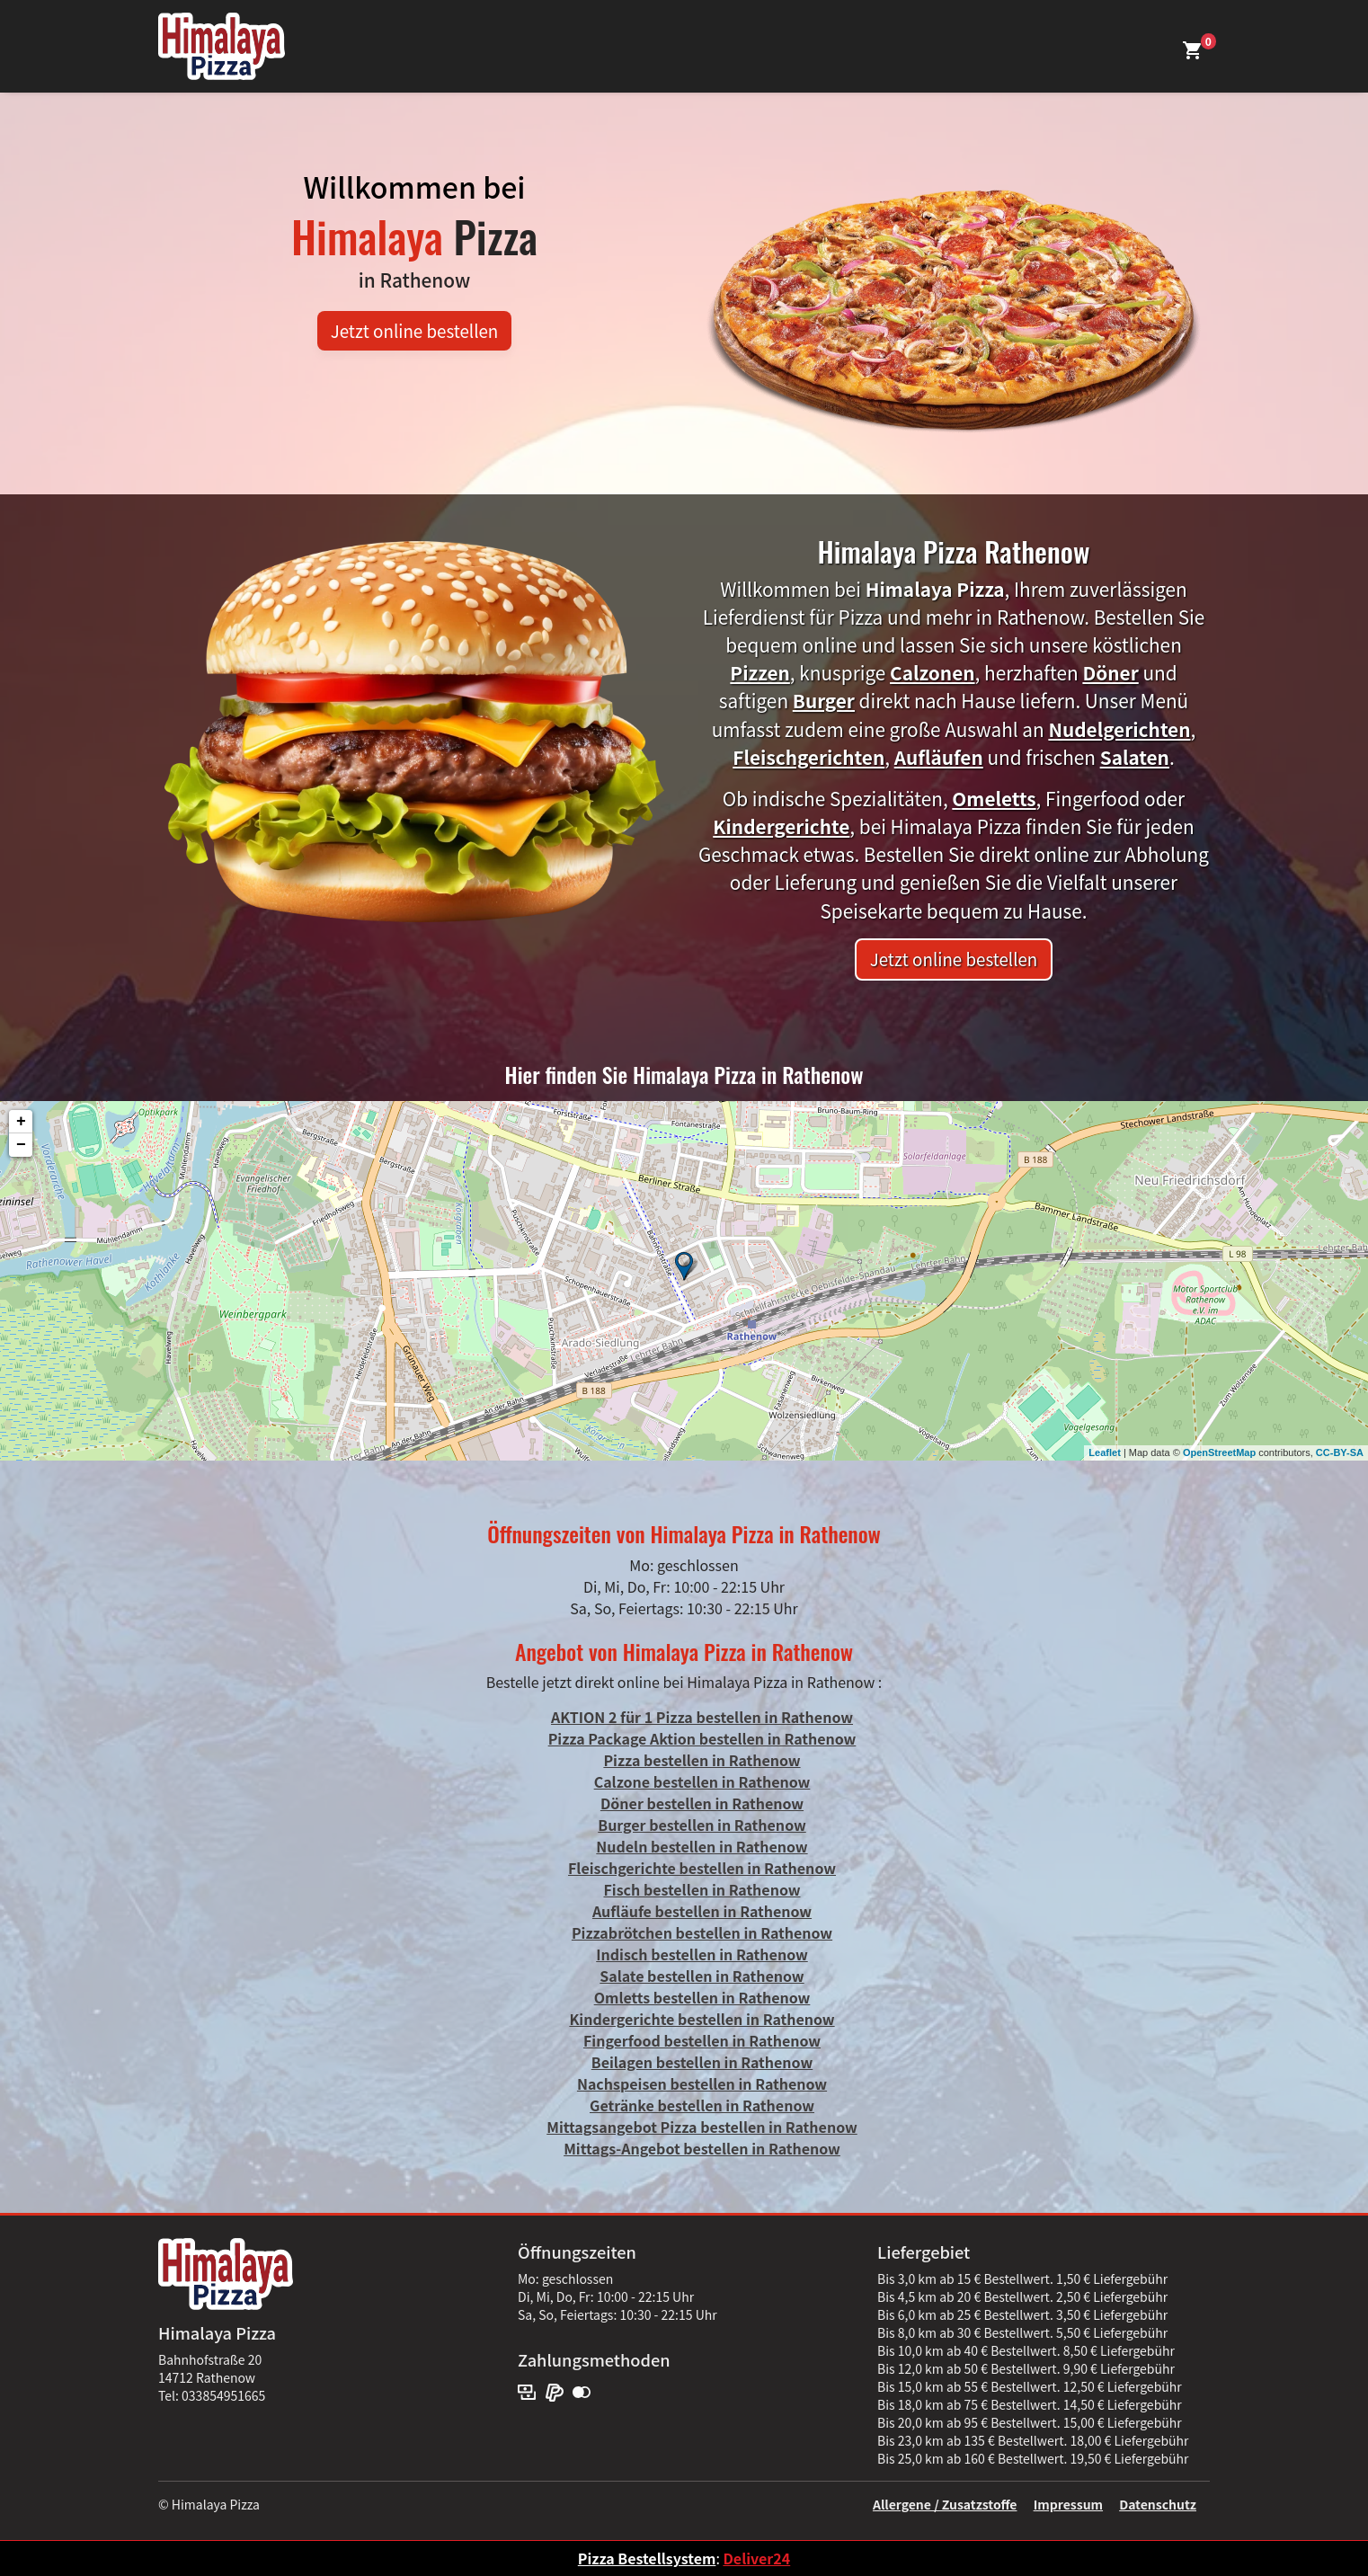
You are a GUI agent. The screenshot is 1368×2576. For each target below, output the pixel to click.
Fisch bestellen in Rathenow (701, 1889)
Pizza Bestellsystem (647, 2558)
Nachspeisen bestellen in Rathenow (702, 2083)
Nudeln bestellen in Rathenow (701, 1846)
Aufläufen (938, 756)
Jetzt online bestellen (415, 330)
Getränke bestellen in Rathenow (702, 2105)
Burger (824, 700)
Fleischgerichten (808, 756)
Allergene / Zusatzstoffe (945, 2504)
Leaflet (1104, 1452)
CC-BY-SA (1340, 1452)
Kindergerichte (781, 826)
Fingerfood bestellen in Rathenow (702, 2040)
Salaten (1134, 756)
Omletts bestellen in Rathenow (702, 1997)
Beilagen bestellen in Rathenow (702, 2062)
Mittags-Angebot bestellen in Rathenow (702, 2148)
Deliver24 (756, 2558)
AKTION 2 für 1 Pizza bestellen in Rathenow (702, 1717)
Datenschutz (1157, 2504)
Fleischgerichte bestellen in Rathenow (702, 1868)
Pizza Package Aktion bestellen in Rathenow (702, 1738)
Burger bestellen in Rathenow (701, 1824)
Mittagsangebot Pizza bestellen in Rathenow (701, 2126)
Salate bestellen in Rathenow (702, 1975)
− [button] (21, 1145)
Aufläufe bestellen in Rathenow (702, 1911)
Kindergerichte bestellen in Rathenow (701, 2019)
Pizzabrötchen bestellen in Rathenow (702, 1932)
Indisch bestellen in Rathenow (702, 1954)
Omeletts (993, 798)
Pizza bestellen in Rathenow (701, 1760)
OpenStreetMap (1219, 1452)
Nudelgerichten (1119, 728)
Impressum (1068, 2504)
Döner (1110, 672)
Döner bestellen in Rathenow (702, 1803)
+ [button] (21, 1122)
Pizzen (760, 672)
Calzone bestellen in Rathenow (702, 1781)
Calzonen (932, 672)
